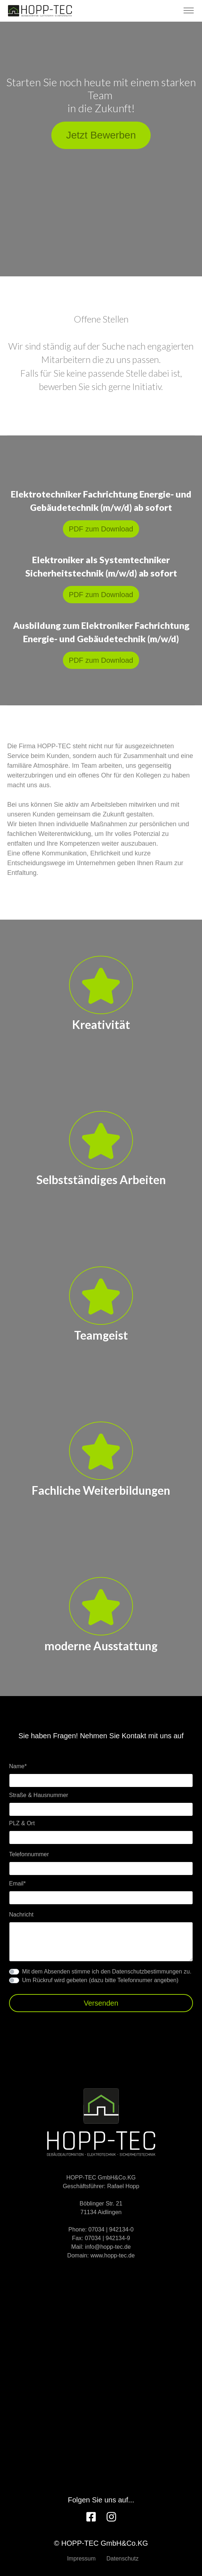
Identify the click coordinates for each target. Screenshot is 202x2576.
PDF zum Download (101, 529)
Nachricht (21, 1914)
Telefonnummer (29, 1854)
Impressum (81, 2558)
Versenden (101, 2003)
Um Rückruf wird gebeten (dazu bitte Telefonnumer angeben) (100, 1980)
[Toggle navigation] (188, 11)
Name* (18, 1766)
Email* (17, 1883)
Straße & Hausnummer (38, 1795)
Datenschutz (123, 2558)
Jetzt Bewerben (101, 135)
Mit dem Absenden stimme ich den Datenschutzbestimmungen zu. (107, 1971)
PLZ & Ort (22, 1823)
